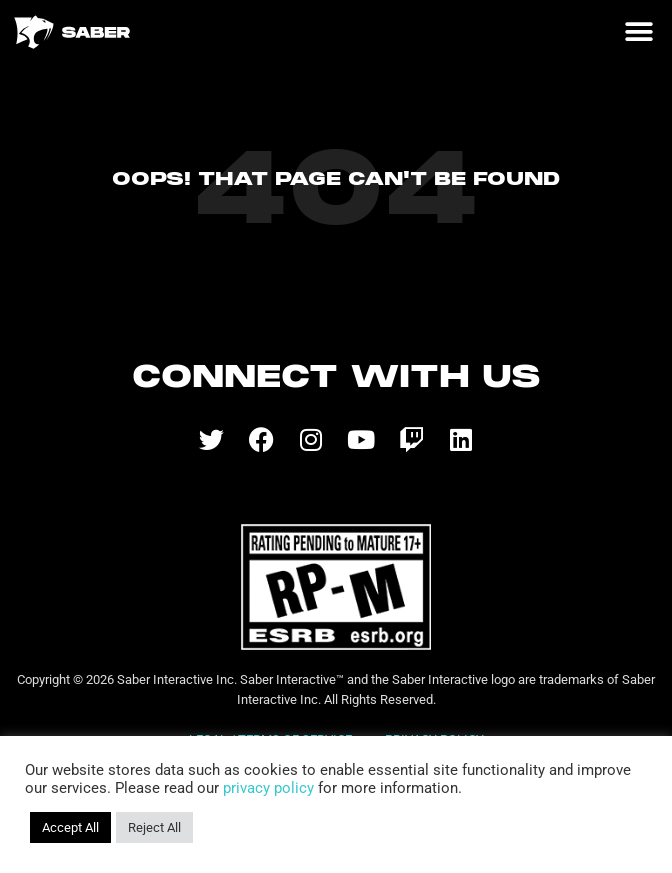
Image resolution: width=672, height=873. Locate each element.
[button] (638, 32)
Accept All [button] (70, 827)
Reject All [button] (154, 827)
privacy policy (268, 788)
